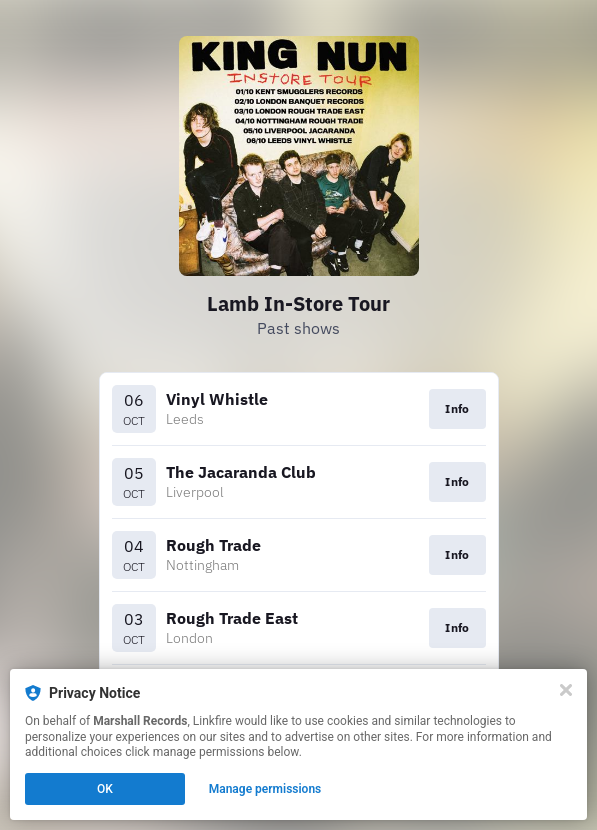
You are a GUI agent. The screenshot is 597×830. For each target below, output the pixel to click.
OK (105, 789)
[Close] (566, 690)
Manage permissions (265, 789)
